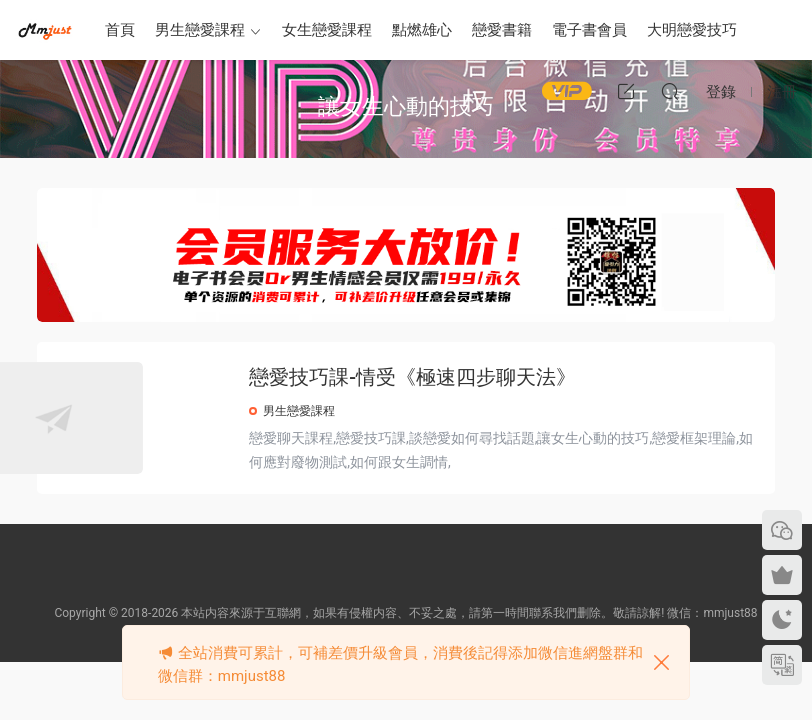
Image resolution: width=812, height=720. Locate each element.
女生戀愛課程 (327, 30)
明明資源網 (45, 30)
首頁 (120, 30)
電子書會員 (589, 30)
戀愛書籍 (502, 30)
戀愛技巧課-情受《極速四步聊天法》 (505, 377)
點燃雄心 (422, 30)
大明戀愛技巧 (692, 30)
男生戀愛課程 (200, 30)
